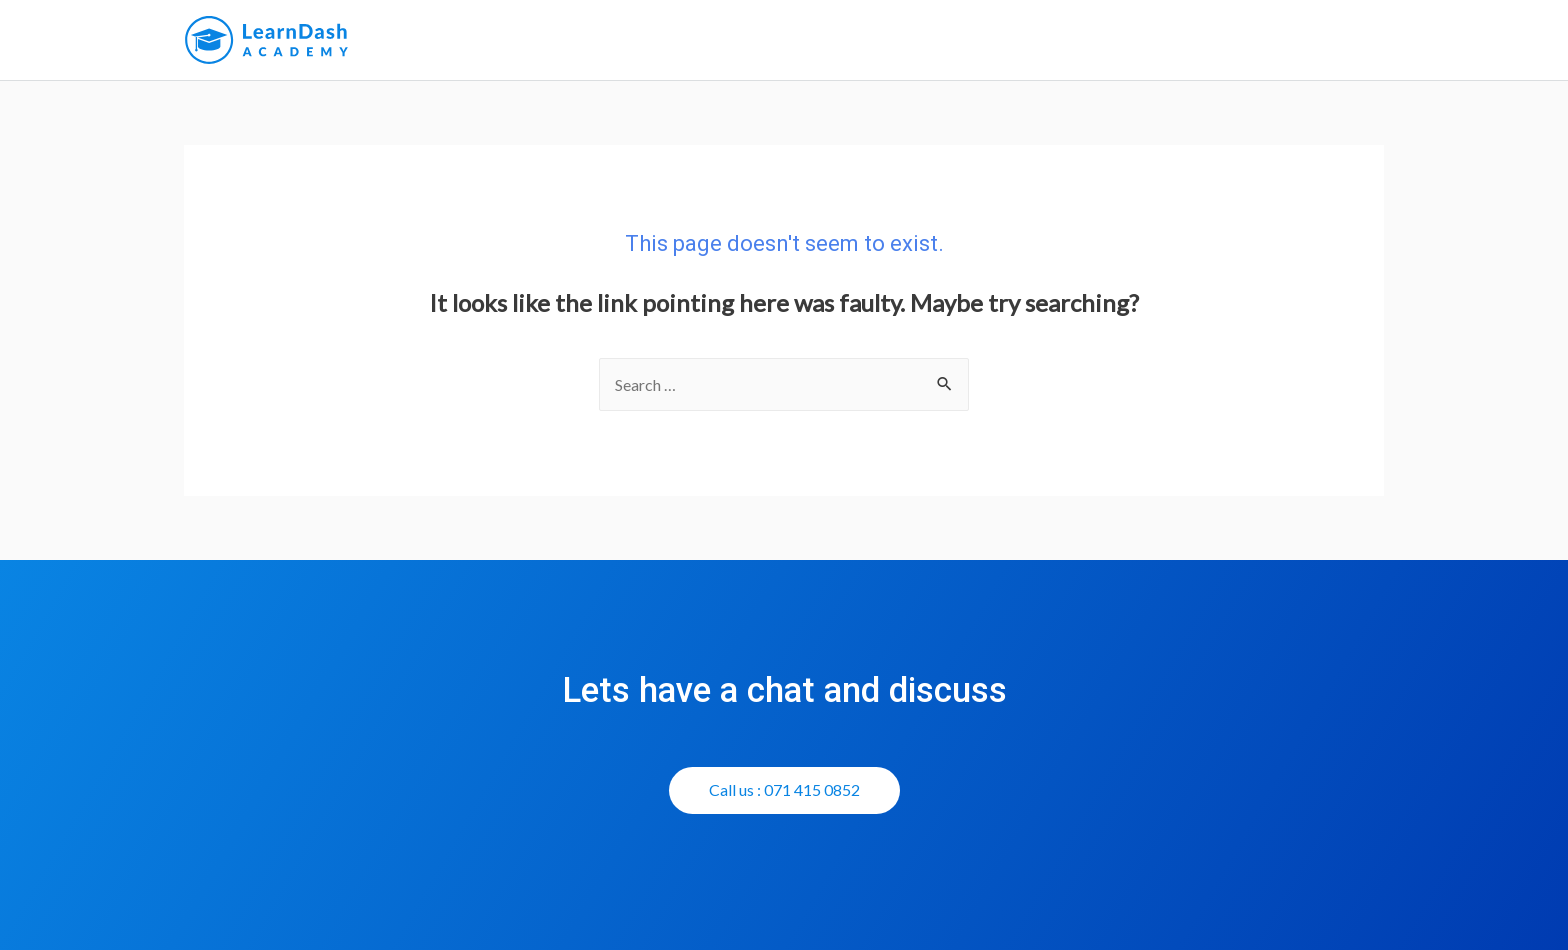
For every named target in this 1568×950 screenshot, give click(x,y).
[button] (784, 790)
